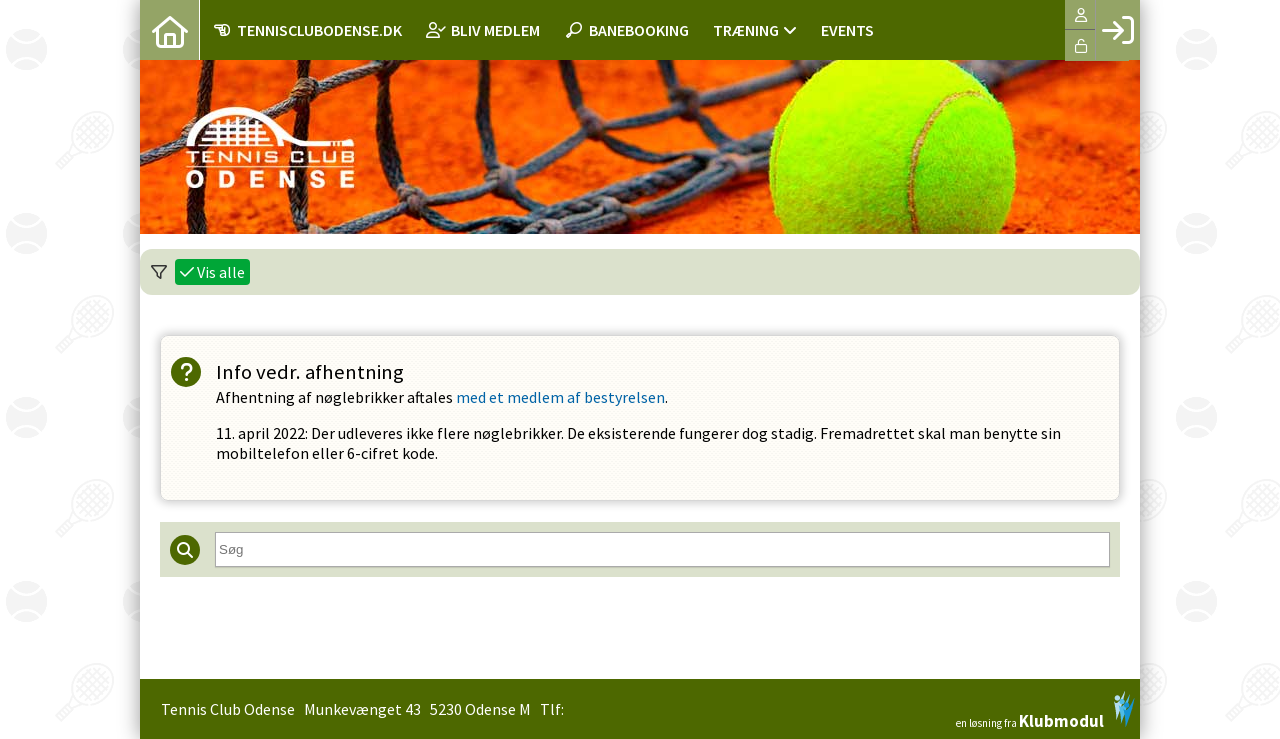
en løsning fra (1045, 710)
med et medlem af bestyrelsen (560, 397)
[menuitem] (170, 30)
